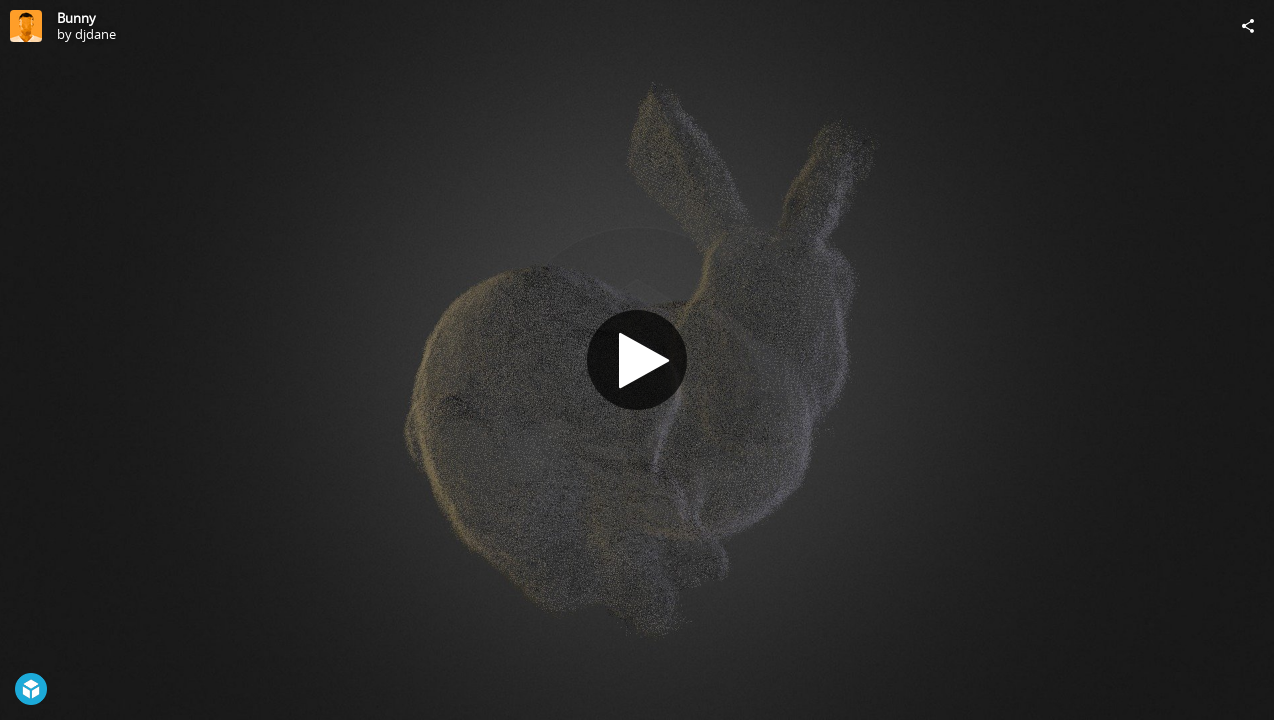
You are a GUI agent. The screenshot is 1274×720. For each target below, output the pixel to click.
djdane (95, 34)
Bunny (76, 18)
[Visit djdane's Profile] (26, 26)
